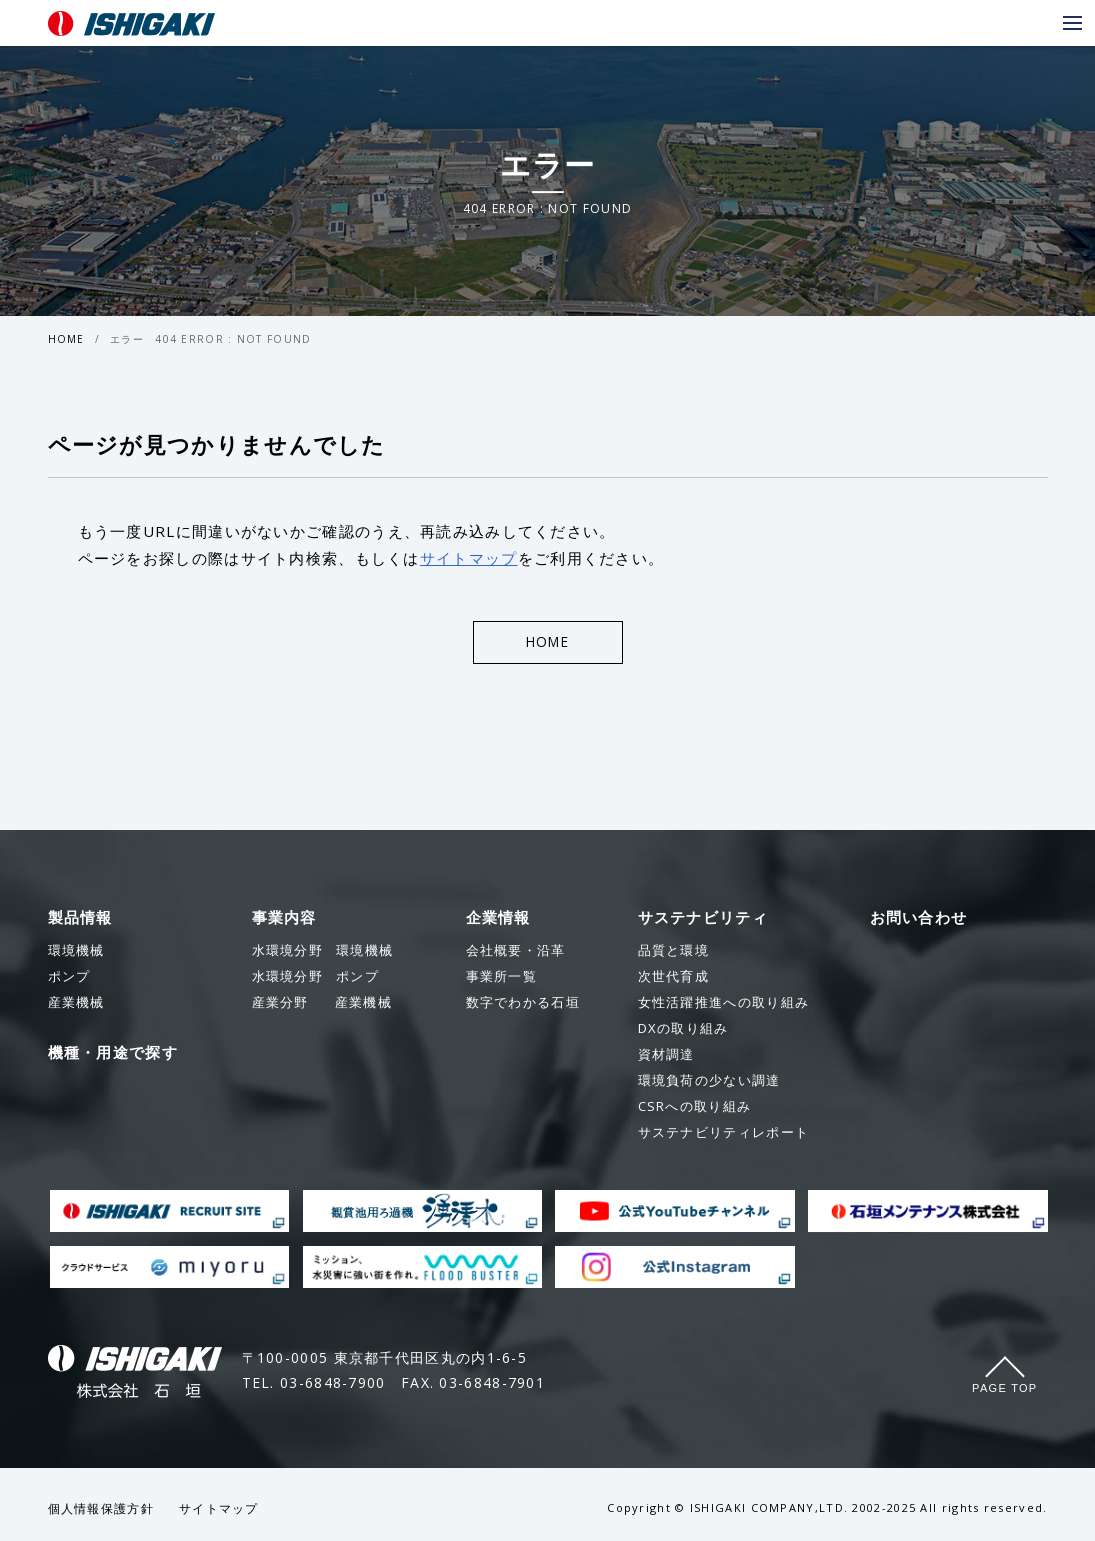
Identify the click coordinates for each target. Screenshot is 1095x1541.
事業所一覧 (502, 978)
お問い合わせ (919, 919)
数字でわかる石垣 (523, 1004)
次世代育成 (674, 978)
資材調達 (666, 1056)
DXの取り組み (683, 1030)
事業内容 (284, 919)
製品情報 (80, 919)
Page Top (1004, 1389)
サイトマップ (469, 558)
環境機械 (323, 952)
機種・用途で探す (113, 1054)
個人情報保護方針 (101, 1510)
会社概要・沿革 (516, 952)
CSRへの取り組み (695, 1108)
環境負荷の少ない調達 (709, 1082)
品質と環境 (674, 952)
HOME (66, 339)
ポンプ (315, 978)
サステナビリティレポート (724, 1134)
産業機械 (322, 1004)
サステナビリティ (703, 919)
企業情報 (498, 919)
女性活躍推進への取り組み (724, 1004)
